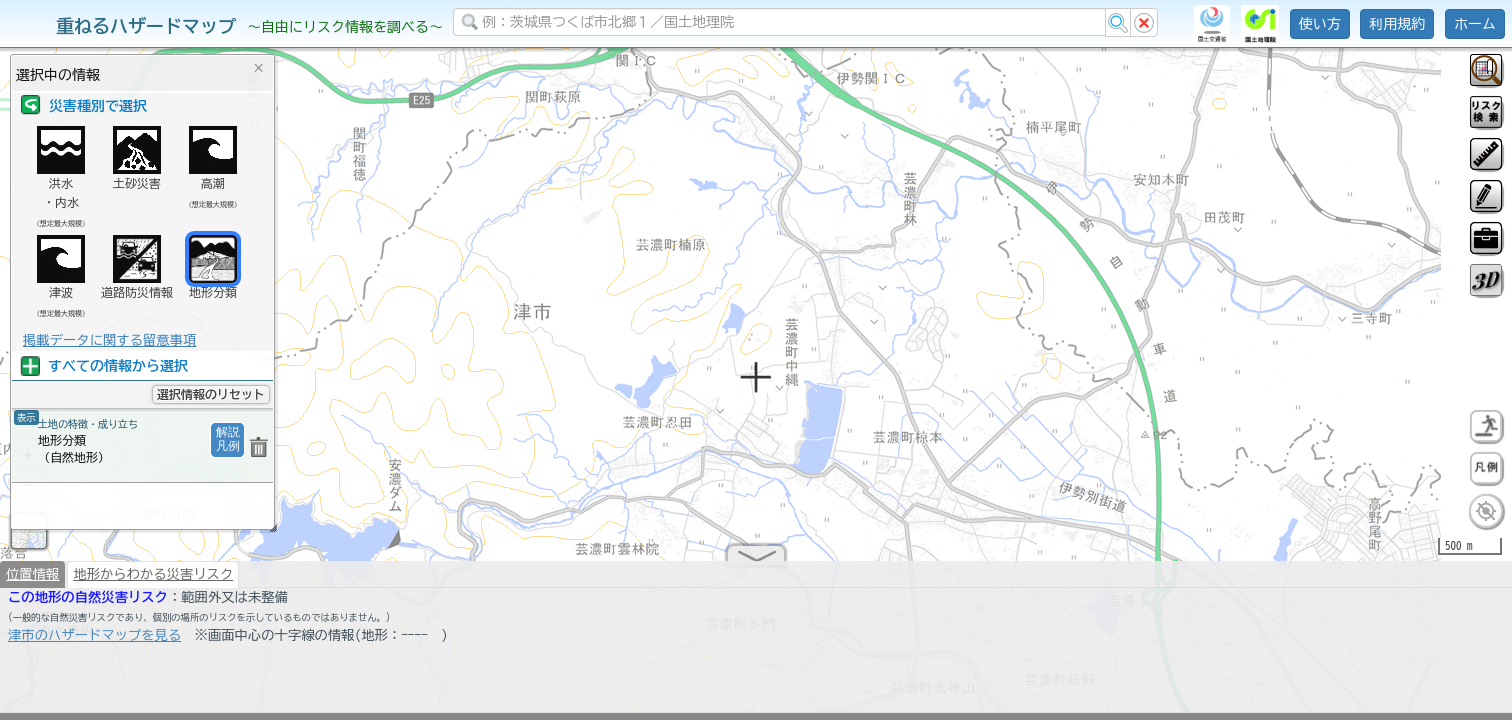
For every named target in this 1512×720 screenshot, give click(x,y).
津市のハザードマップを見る (94, 643)
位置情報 (32, 582)
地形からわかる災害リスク (153, 582)
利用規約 (1397, 24)
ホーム (1475, 24)
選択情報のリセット (211, 394)
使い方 (1320, 24)
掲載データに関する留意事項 (109, 340)
